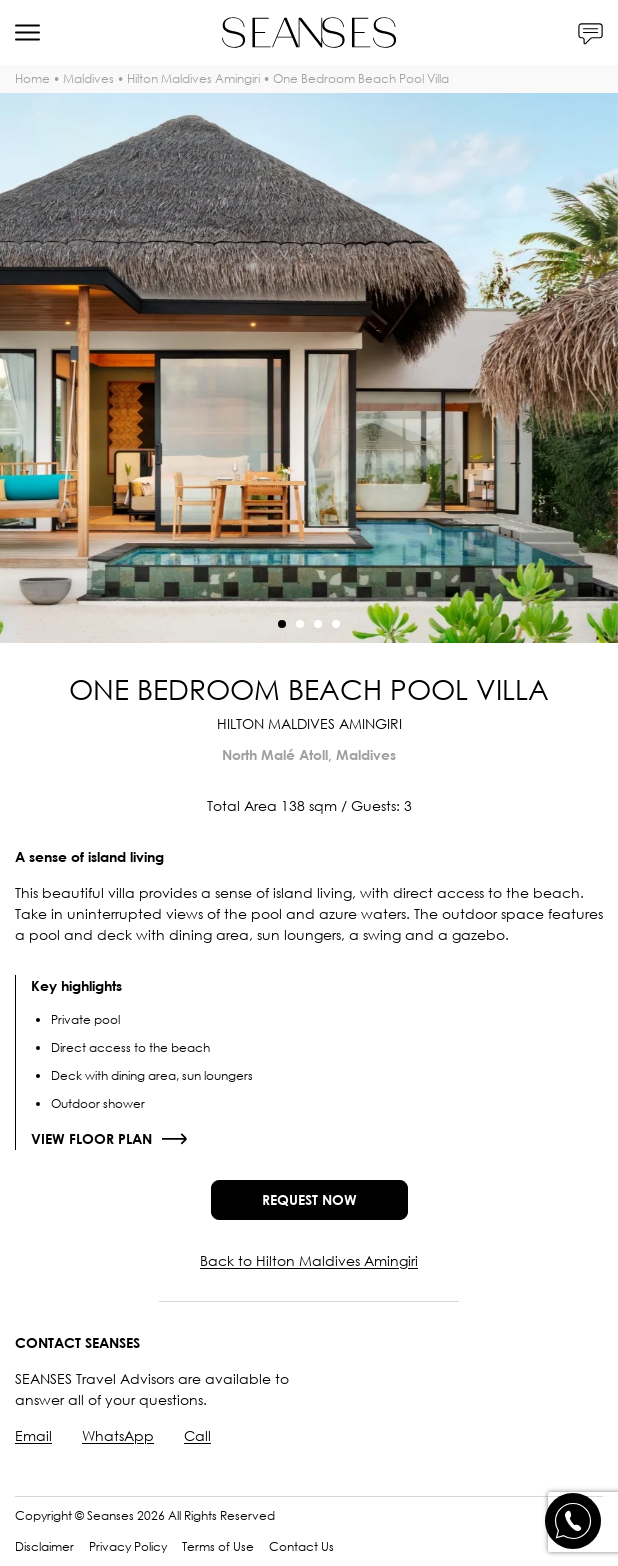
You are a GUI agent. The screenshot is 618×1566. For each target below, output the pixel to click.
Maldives (88, 78)
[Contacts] (590, 32)
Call (197, 1435)
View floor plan (91, 1138)
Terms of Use (218, 1546)
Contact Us (301, 1546)
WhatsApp (118, 1435)
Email (33, 1435)
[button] (282, 624)
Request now (309, 1199)
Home (32, 78)
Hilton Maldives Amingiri (193, 78)
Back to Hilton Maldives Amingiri (309, 1260)
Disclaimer (44, 1546)
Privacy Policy (128, 1546)
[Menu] (27, 32)
